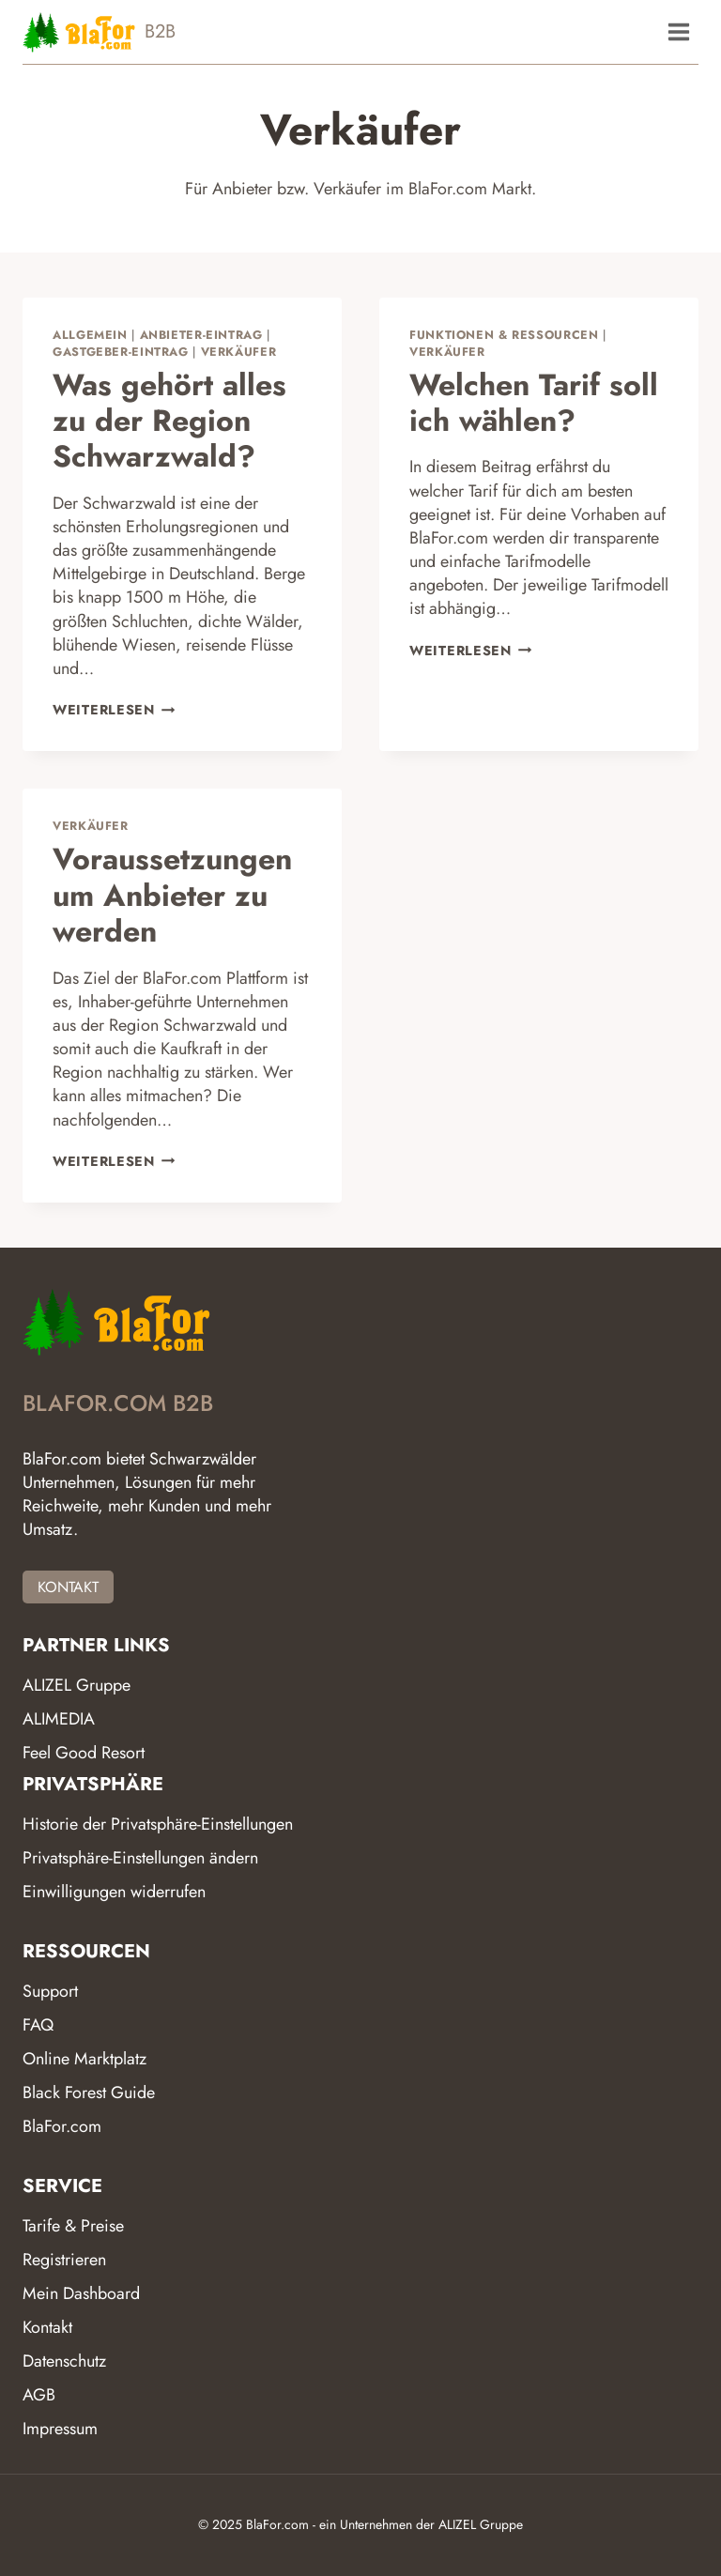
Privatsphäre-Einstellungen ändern (140, 1858)
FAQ (38, 2025)
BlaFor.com (62, 2126)
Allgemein (90, 335)
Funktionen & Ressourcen (504, 335)
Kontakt (47, 2327)
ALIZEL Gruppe (76, 1685)
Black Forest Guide (89, 2092)
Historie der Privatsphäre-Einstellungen (158, 1824)
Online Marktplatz (84, 2059)
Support (50, 1991)
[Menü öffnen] (678, 31)
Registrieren (64, 2259)
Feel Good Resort (84, 1752)
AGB (39, 2395)
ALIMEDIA (59, 1719)
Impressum (60, 2428)
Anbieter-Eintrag (201, 335)
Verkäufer (239, 352)
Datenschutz (64, 2361)
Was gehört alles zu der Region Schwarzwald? (169, 421)
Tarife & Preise (73, 2226)
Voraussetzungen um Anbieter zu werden (172, 895)
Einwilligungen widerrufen (114, 1891)
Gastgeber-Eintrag (121, 352)
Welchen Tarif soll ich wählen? (533, 402)
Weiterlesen (114, 709)
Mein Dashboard (81, 2293)
